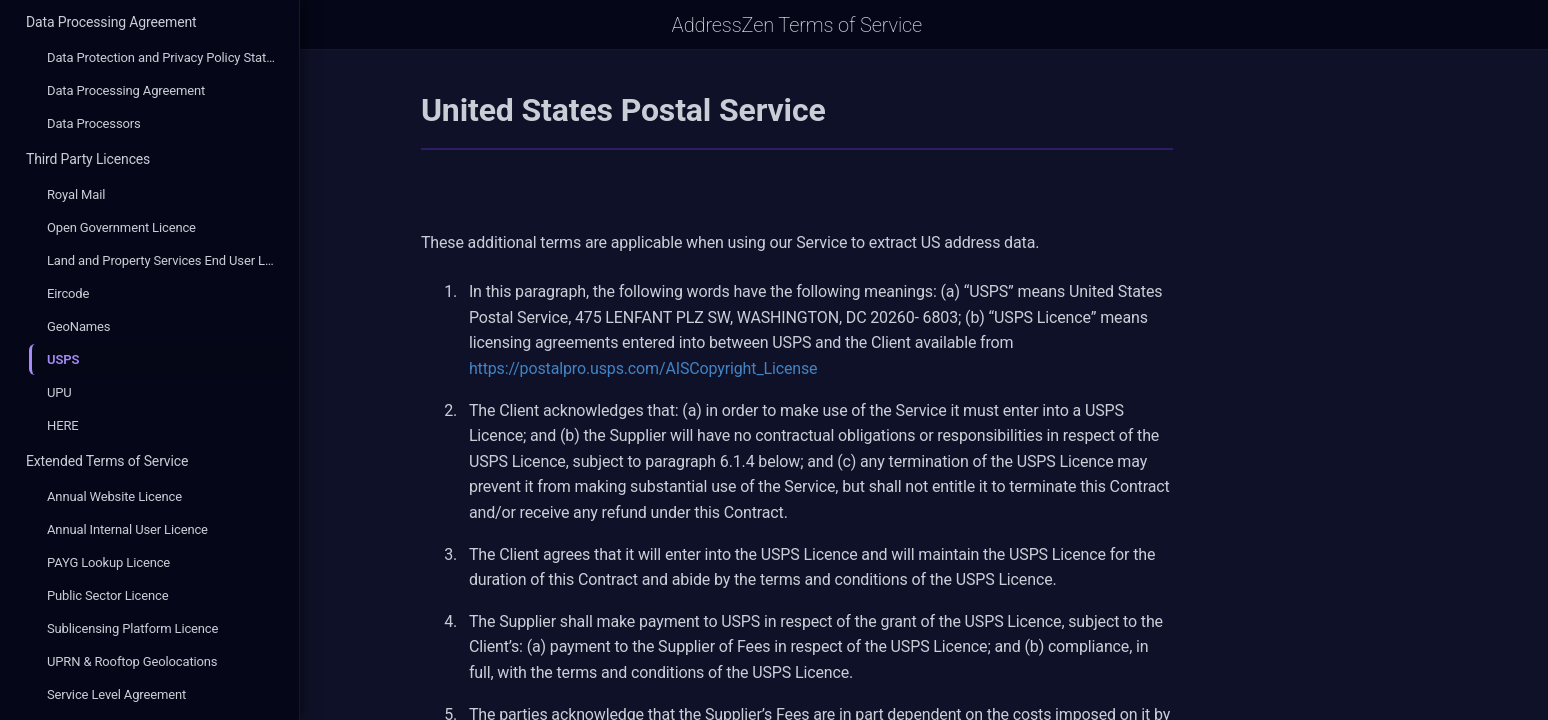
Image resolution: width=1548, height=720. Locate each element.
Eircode (68, 293)
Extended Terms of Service (107, 461)
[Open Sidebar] (328, 25)
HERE (63, 425)
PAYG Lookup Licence (108, 562)
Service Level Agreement (116, 694)
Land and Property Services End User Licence (169, 260)
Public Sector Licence (107, 595)
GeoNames (78, 326)
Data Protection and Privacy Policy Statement (169, 57)
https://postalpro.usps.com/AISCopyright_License (770, 368)
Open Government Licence (121, 227)
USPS (63, 359)
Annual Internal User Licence (127, 529)
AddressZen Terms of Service (924, 25)
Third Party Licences (88, 159)
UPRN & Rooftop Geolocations (132, 661)
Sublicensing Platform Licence (132, 628)
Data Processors (94, 123)
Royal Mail (76, 194)
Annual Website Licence (114, 496)
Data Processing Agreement (111, 22)
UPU (59, 392)
